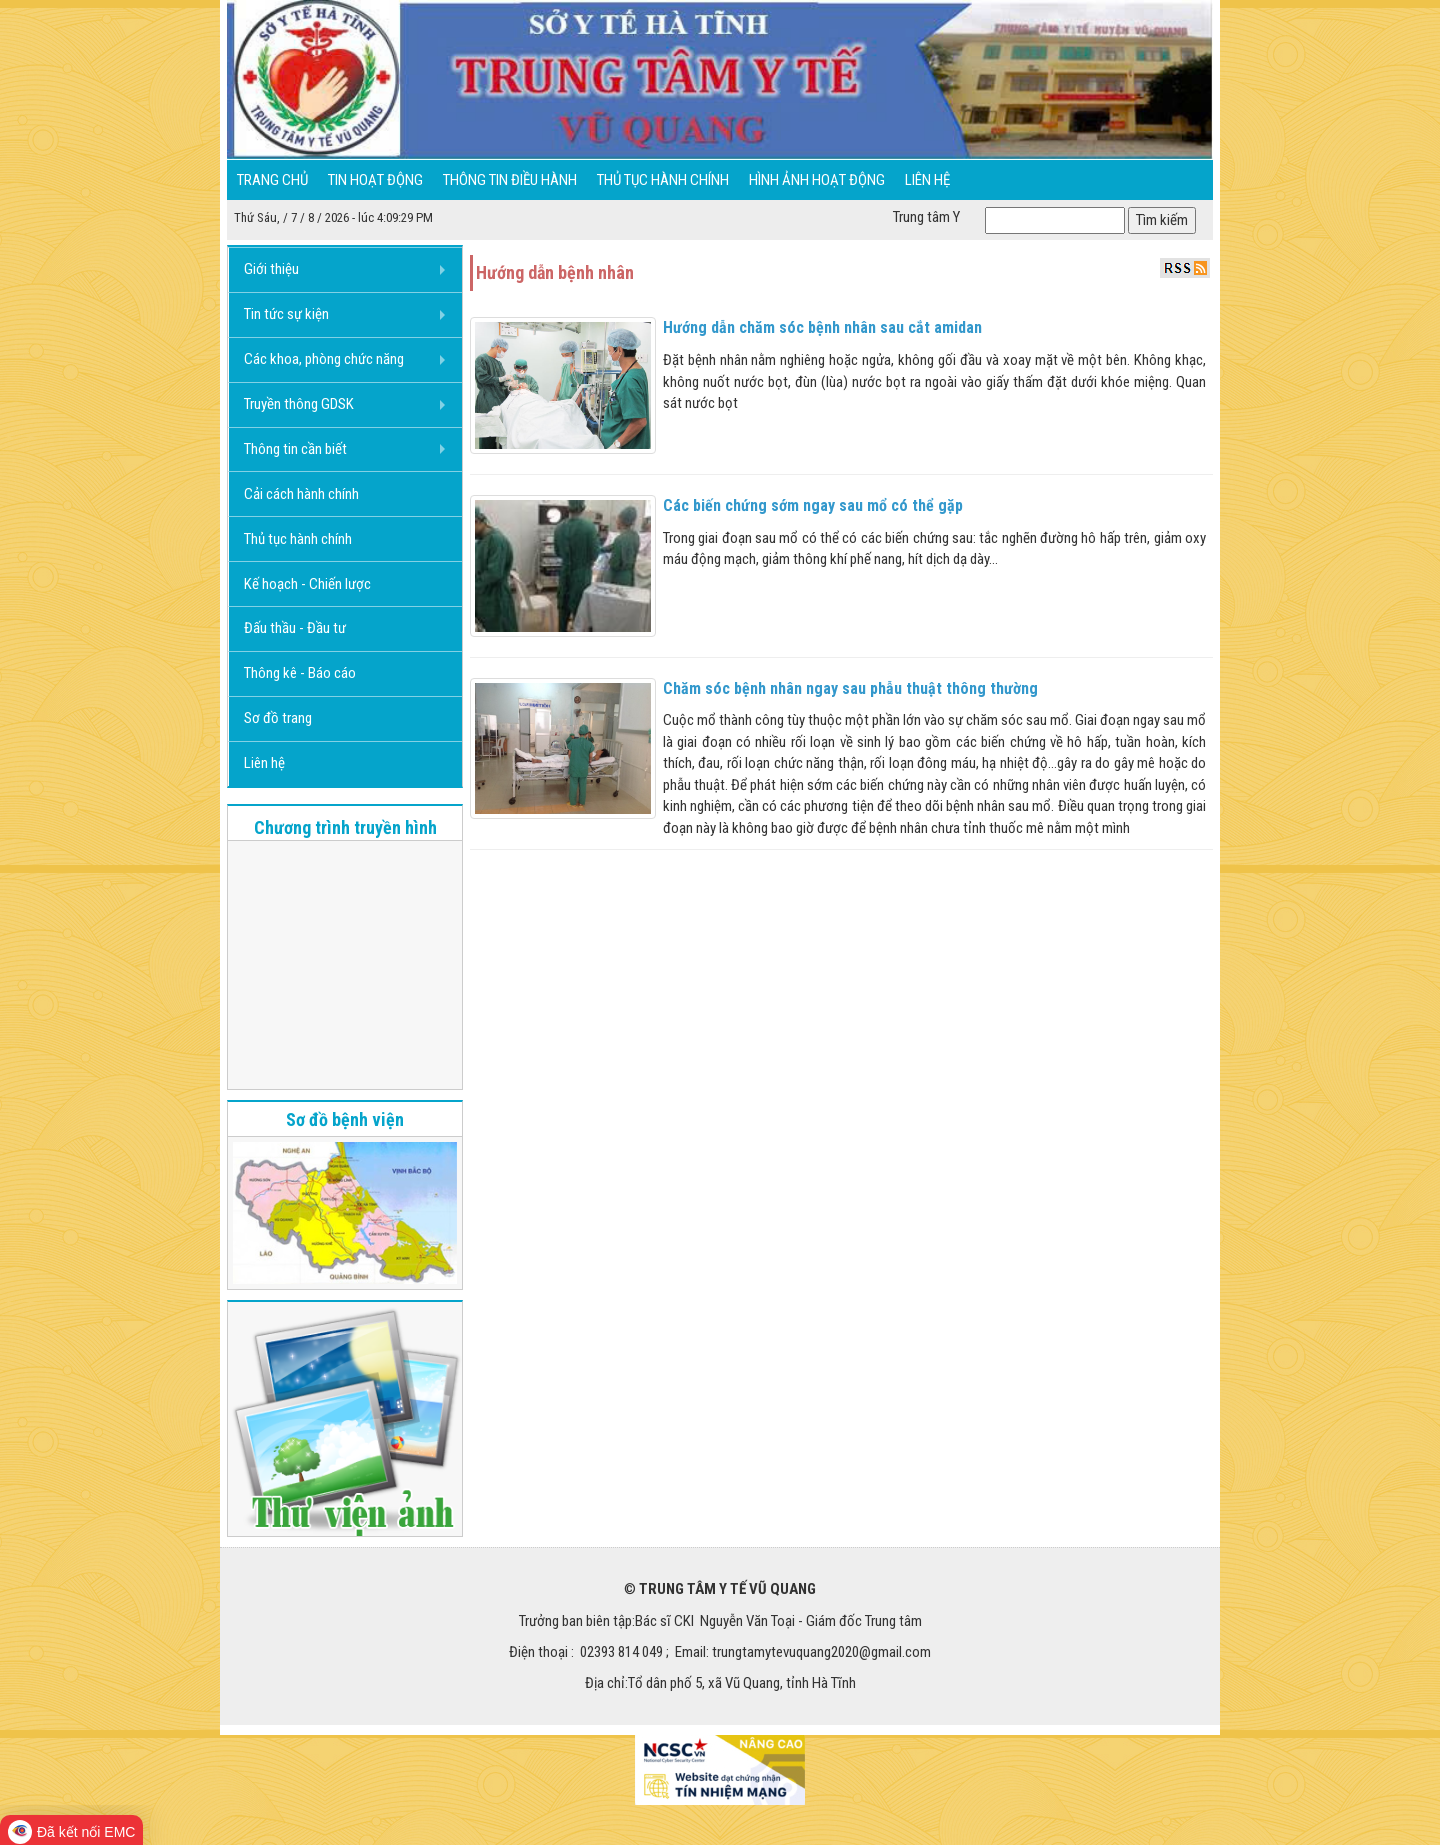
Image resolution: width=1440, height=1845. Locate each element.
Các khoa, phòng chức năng (324, 359)
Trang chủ (272, 180)
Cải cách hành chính (301, 494)
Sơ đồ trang (278, 718)
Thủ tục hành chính (663, 180)
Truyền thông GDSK (299, 404)
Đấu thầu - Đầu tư (295, 628)
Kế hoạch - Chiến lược (307, 584)
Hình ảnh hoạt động (817, 180)
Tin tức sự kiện (286, 314)
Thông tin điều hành (510, 180)
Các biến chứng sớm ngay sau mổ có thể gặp (813, 505)
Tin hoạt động (375, 180)
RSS (1185, 268)
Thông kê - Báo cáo (300, 673)
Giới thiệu (271, 269)
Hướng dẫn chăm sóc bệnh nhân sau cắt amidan (822, 327)
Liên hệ (927, 180)
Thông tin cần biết (295, 449)
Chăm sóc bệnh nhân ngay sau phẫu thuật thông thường (850, 688)
